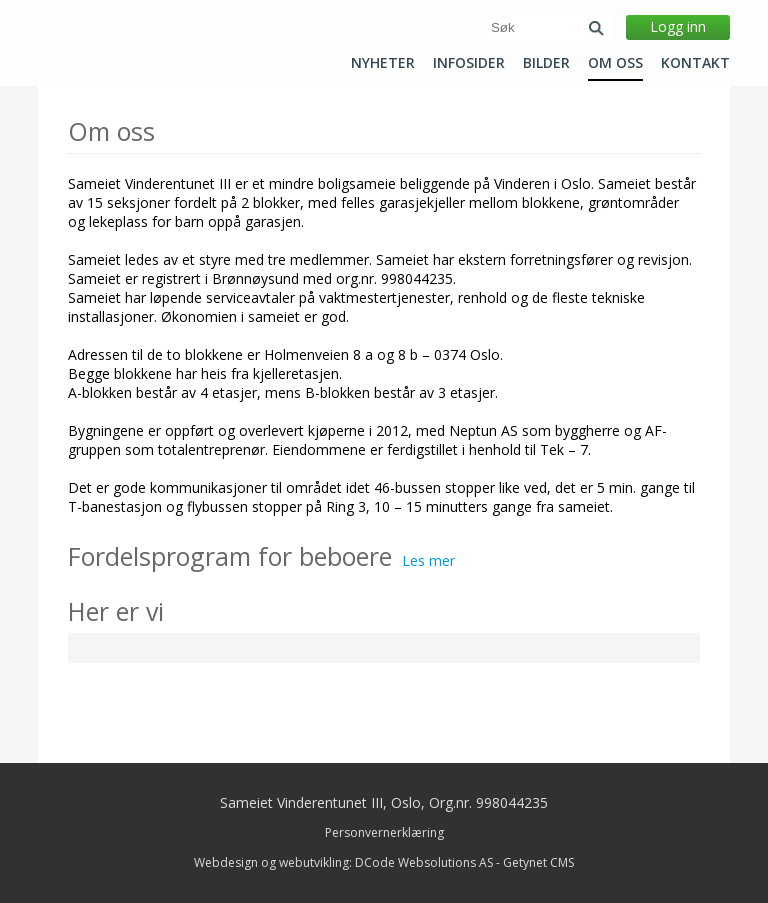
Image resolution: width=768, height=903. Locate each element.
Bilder (546, 63)
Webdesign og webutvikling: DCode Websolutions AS (343, 862)
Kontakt (695, 63)
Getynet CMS (538, 862)
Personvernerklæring (384, 832)
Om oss (615, 63)
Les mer (428, 560)
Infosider (469, 63)
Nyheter (383, 63)
